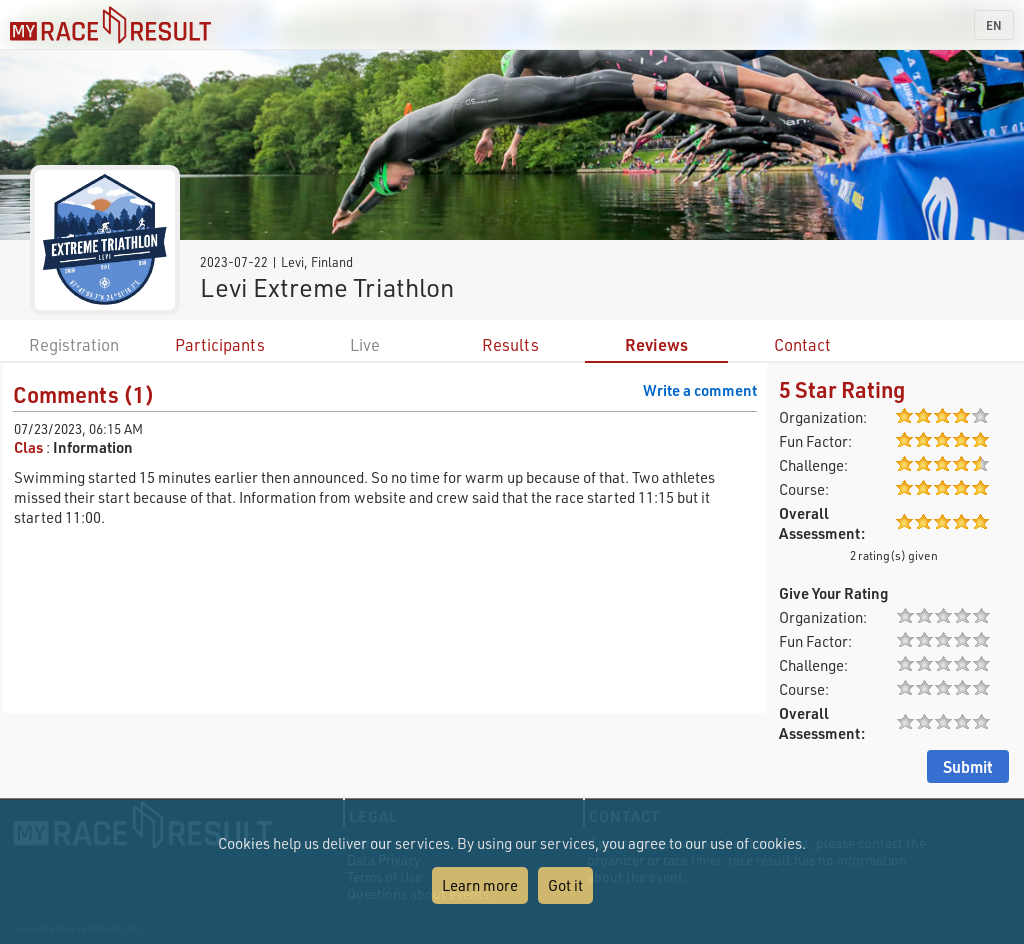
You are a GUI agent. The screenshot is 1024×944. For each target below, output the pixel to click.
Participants (220, 344)
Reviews (656, 344)
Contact (802, 344)
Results (510, 344)
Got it (565, 885)
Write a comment (700, 390)
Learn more (480, 885)
